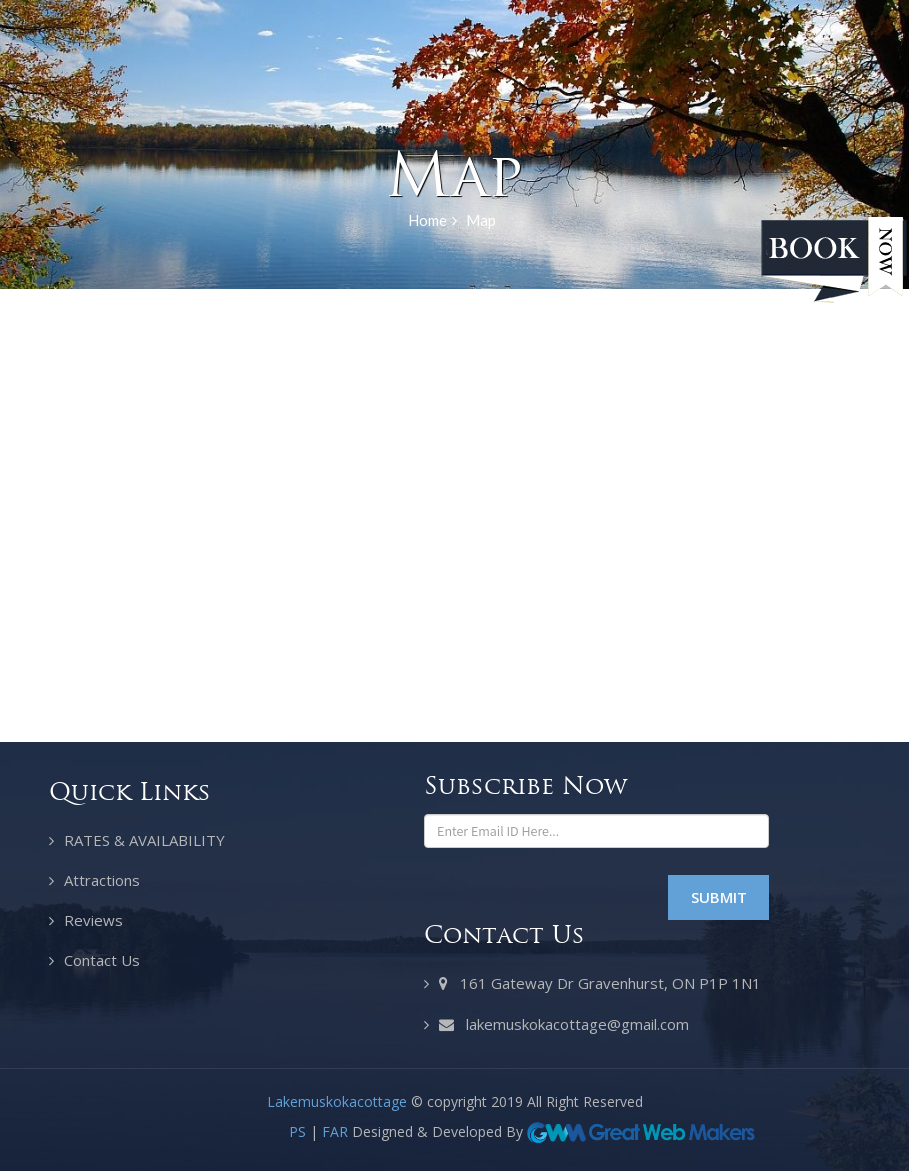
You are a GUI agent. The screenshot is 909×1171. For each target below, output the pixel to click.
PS (297, 1131)
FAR (335, 1131)
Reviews (93, 920)
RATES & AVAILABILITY (144, 840)
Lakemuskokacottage (337, 1101)
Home (432, 221)
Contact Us (102, 960)
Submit (719, 897)
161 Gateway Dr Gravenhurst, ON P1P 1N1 (600, 984)
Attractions (102, 880)
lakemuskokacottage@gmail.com (564, 1025)
